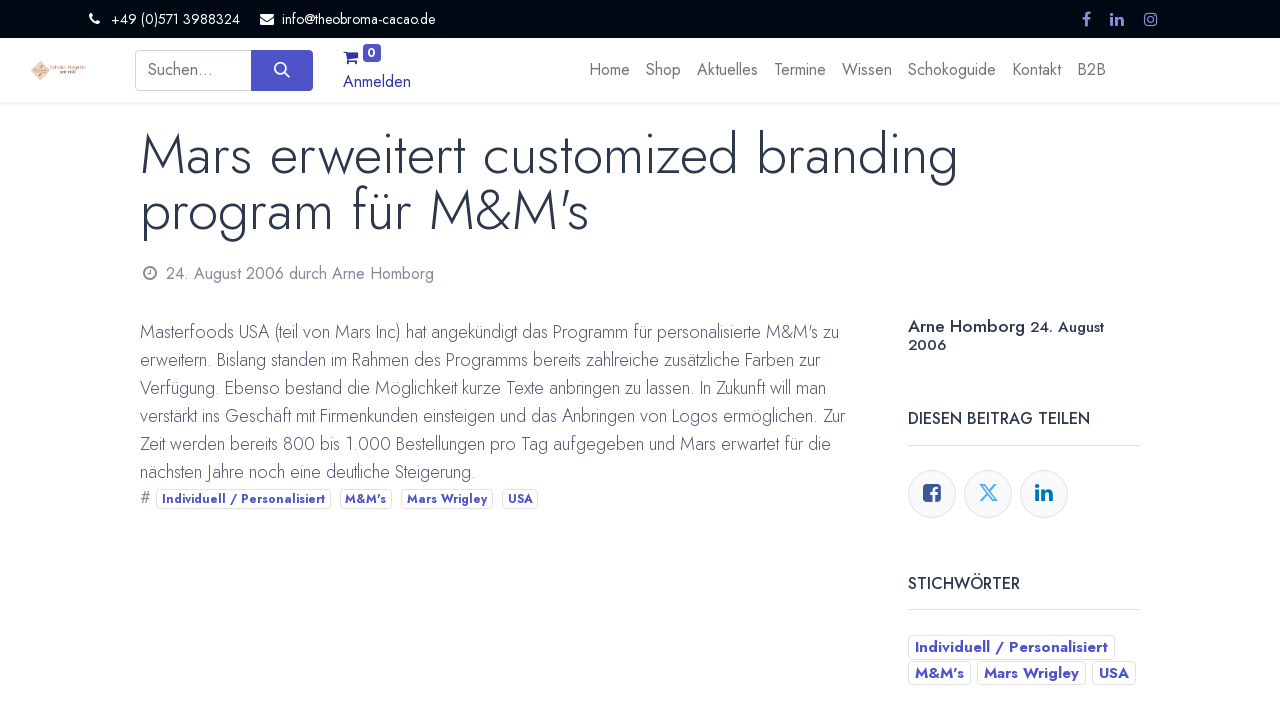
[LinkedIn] (1044, 494)
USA (520, 499)
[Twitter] (988, 494)
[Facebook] (932, 494)
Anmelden (377, 81)
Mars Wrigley (447, 499)
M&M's (365, 499)
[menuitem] (609, 70)
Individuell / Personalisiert (243, 499)
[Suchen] (281, 70)
